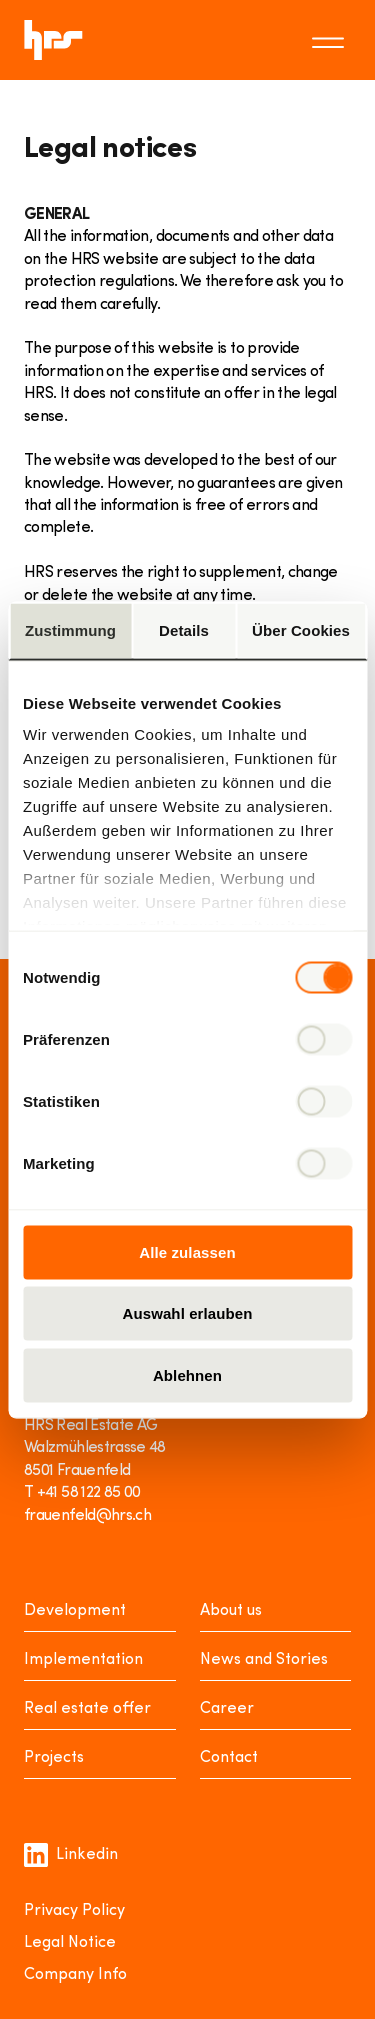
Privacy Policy (74, 1911)
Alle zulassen (187, 1251)
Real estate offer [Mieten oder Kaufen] (87, 1709)
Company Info (75, 1975)
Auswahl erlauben (188, 1313)
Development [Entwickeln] (75, 1611)
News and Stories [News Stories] (264, 1660)
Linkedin (71, 1855)
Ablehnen (187, 1374)
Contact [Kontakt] (229, 1758)
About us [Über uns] (231, 1611)
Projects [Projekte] (54, 1758)
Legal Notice (70, 1943)
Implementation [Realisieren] (83, 1660)
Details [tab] (184, 629)
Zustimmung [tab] (70, 629)
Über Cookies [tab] (301, 629)
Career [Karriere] (227, 1709)
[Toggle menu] (331, 40)
